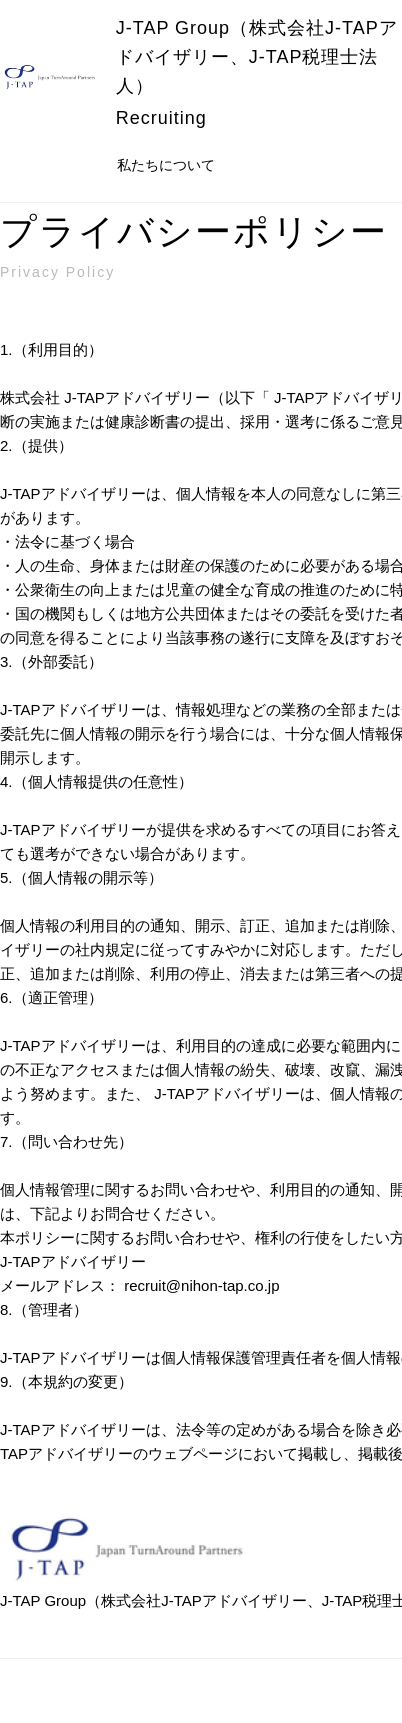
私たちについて (166, 165)
